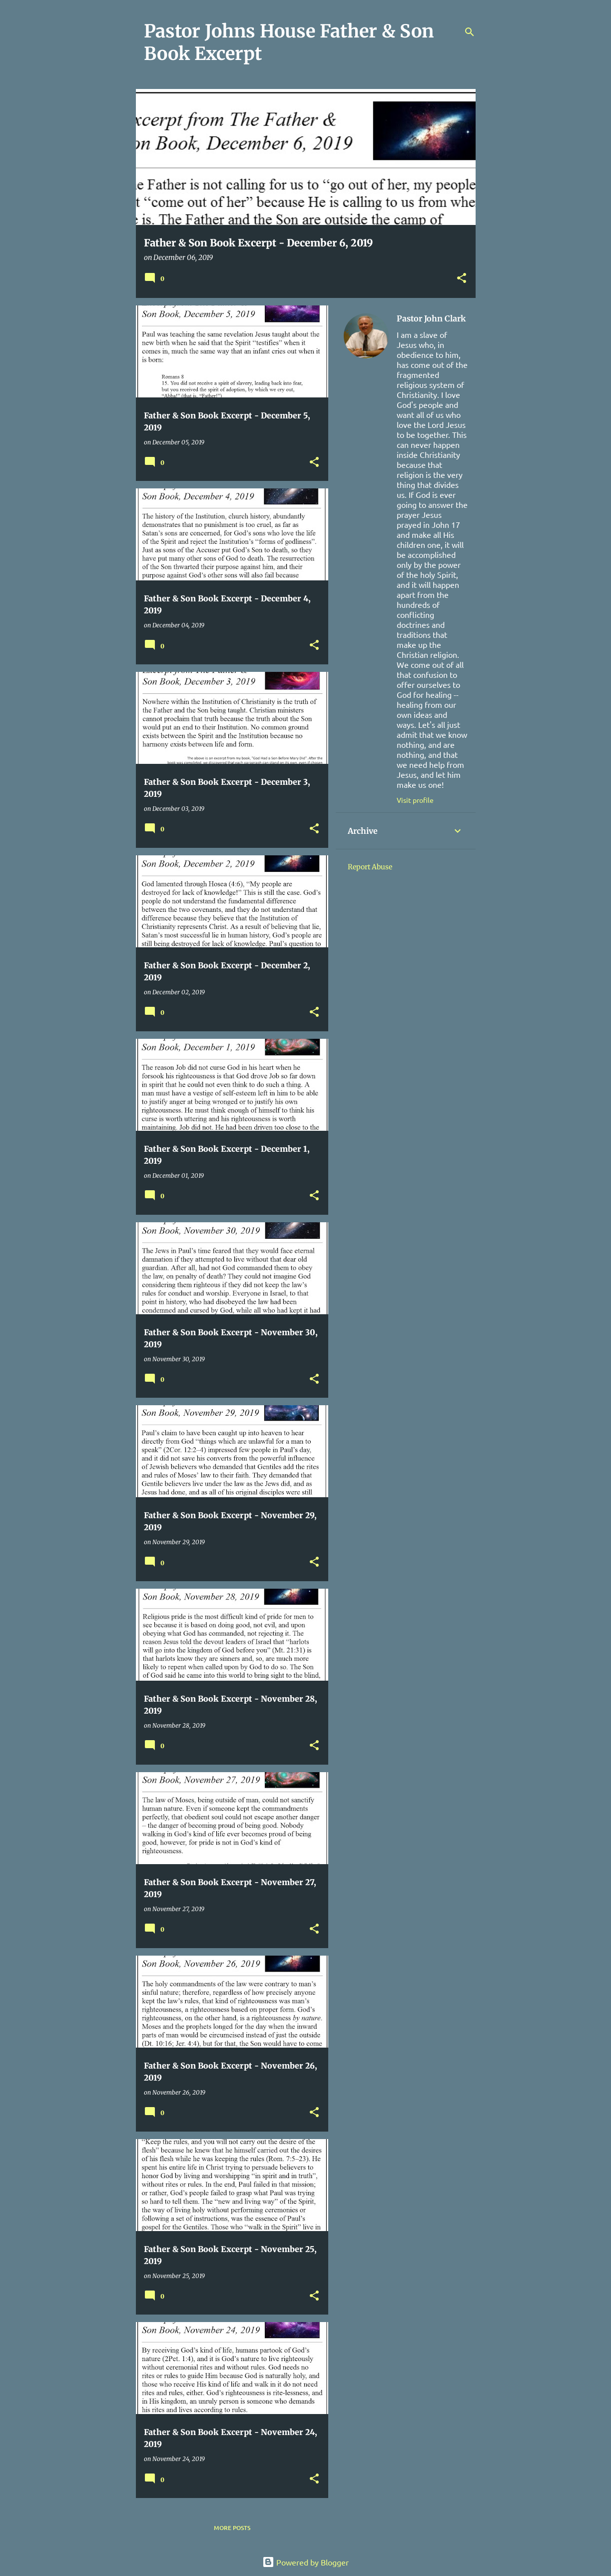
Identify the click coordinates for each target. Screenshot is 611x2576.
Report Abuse (370, 866)
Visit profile (415, 799)
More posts (232, 2528)
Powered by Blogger (305, 2562)
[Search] (470, 32)
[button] (462, 278)
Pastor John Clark (431, 318)
